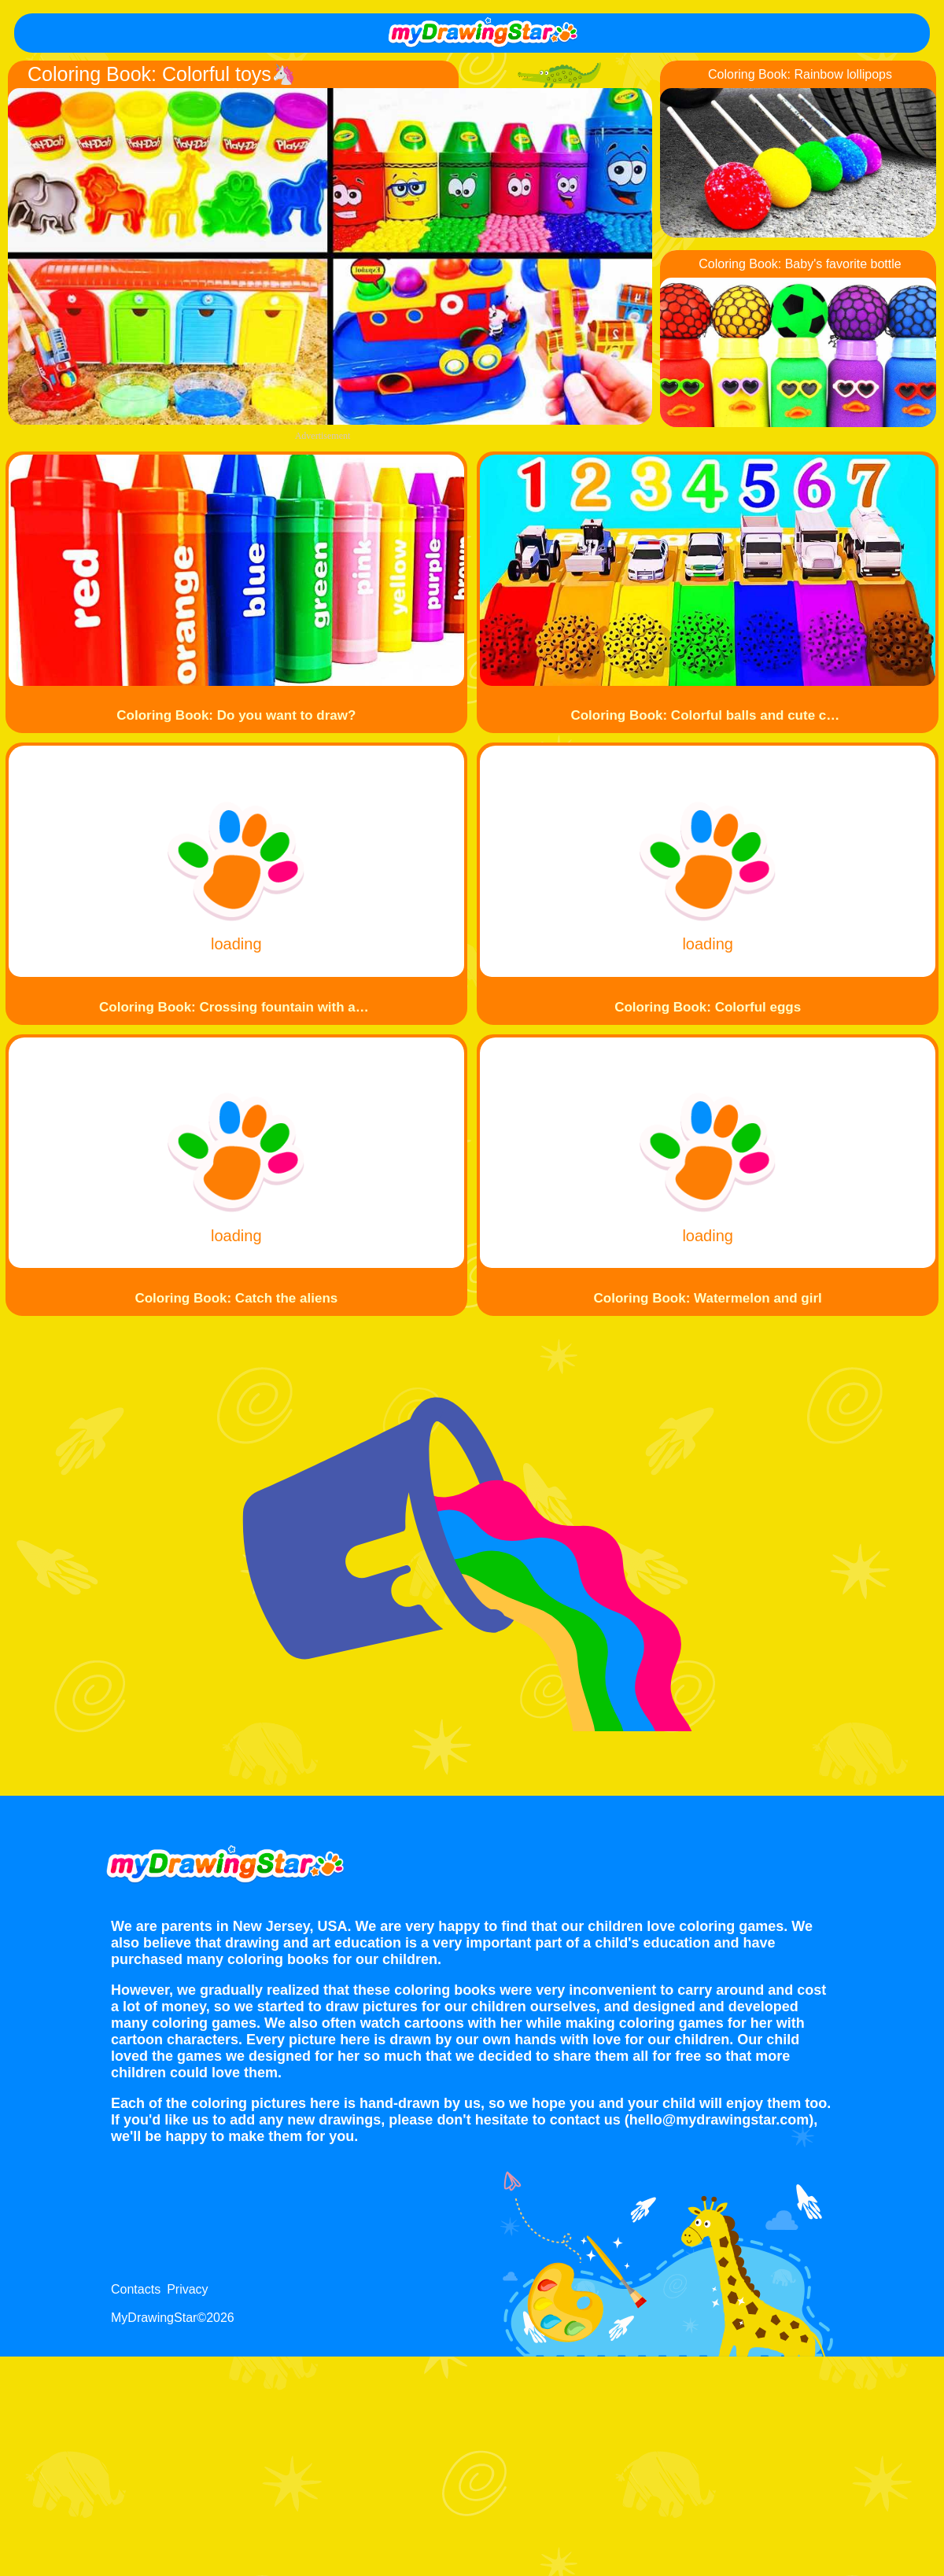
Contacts (135, 2289)
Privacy (187, 2289)
